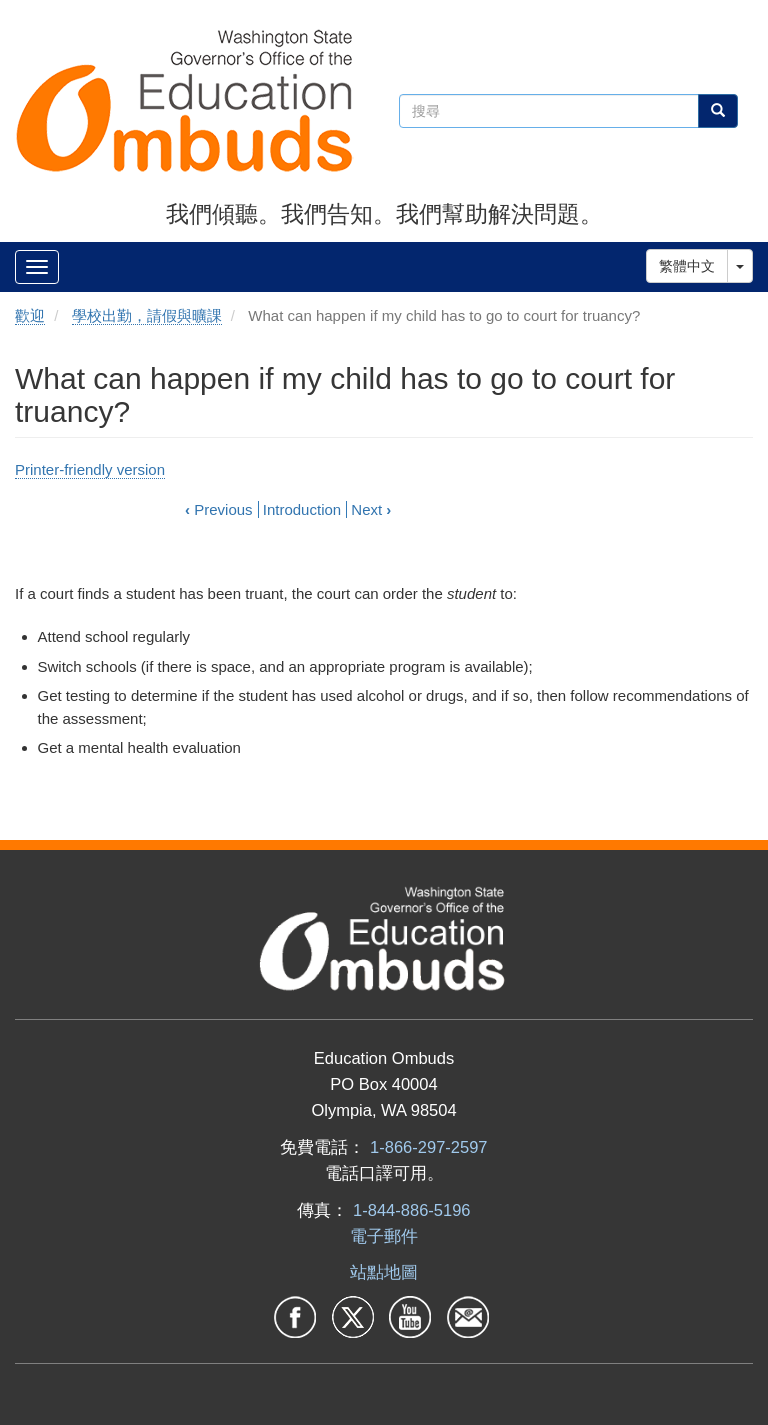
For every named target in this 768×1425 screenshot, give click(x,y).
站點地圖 (384, 1272)
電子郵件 (384, 1236)
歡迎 (30, 315)
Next (371, 509)
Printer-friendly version (90, 469)
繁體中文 (687, 266)
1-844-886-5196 (411, 1210)
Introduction (302, 509)
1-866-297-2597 (428, 1147)
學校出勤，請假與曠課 (147, 315)
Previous (219, 509)
